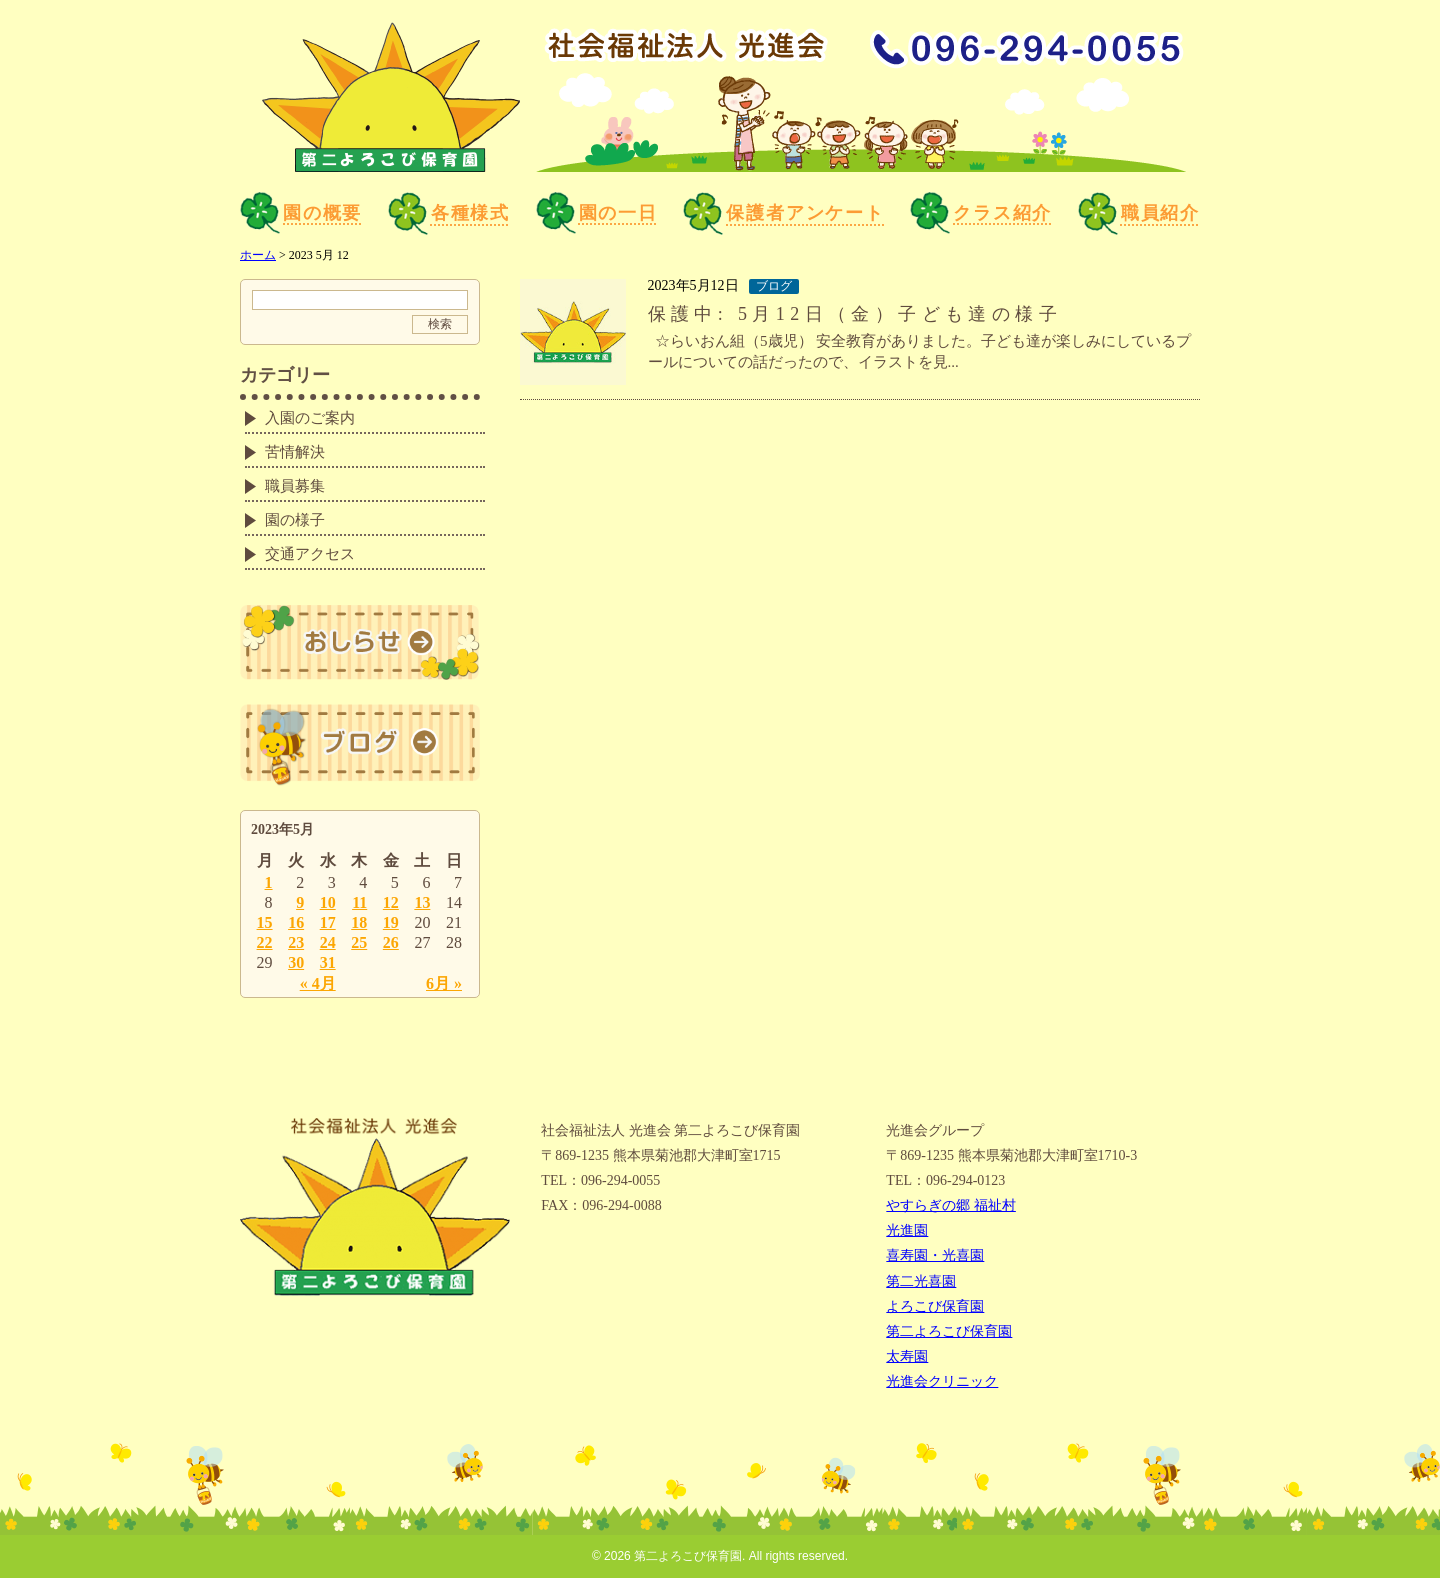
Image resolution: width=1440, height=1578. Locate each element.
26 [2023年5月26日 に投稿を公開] (391, 942)
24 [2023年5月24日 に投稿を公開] (328, 942)
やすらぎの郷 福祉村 (951, 1205)
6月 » (444, 983)
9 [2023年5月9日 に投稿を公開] (300, 902)
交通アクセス (310, 554)
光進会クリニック (942, 1381)
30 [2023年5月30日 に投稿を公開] (296, 962)
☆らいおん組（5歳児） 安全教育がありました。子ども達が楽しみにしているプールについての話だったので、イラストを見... (920, 351)
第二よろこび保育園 (949, 1331)
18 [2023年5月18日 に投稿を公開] (359, 922)
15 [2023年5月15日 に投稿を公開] (265, 922)
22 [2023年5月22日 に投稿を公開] (265, 942)
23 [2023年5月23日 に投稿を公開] (296, 942)
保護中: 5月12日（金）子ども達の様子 (855, 314)
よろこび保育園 (935, 1306)
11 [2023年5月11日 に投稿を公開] (359, 902)
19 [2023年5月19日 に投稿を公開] (391, 922)
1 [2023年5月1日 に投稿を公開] (269, 882)
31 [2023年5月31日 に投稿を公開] (328, 962)
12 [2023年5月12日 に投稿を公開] (391, 902)
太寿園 (907, 1356)
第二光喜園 (921, 1281)
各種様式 (449, 213)
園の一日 (597, 213)
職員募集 (295, 486)
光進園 (907, 1230)
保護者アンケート (783, 213)
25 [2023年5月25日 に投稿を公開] (359, 942)
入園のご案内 (310, 418)
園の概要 (301, 213)
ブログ (774, 286)
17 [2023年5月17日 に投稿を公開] (328, 922)
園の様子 (295, 520)
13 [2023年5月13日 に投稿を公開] (422, 902)
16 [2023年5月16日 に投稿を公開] (296, 922)
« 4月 (318, 983)
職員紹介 (1139, 213)
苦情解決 (295, 452)
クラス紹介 (981, 213)
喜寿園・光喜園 (935, 1255)
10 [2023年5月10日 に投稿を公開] (328, 902)
